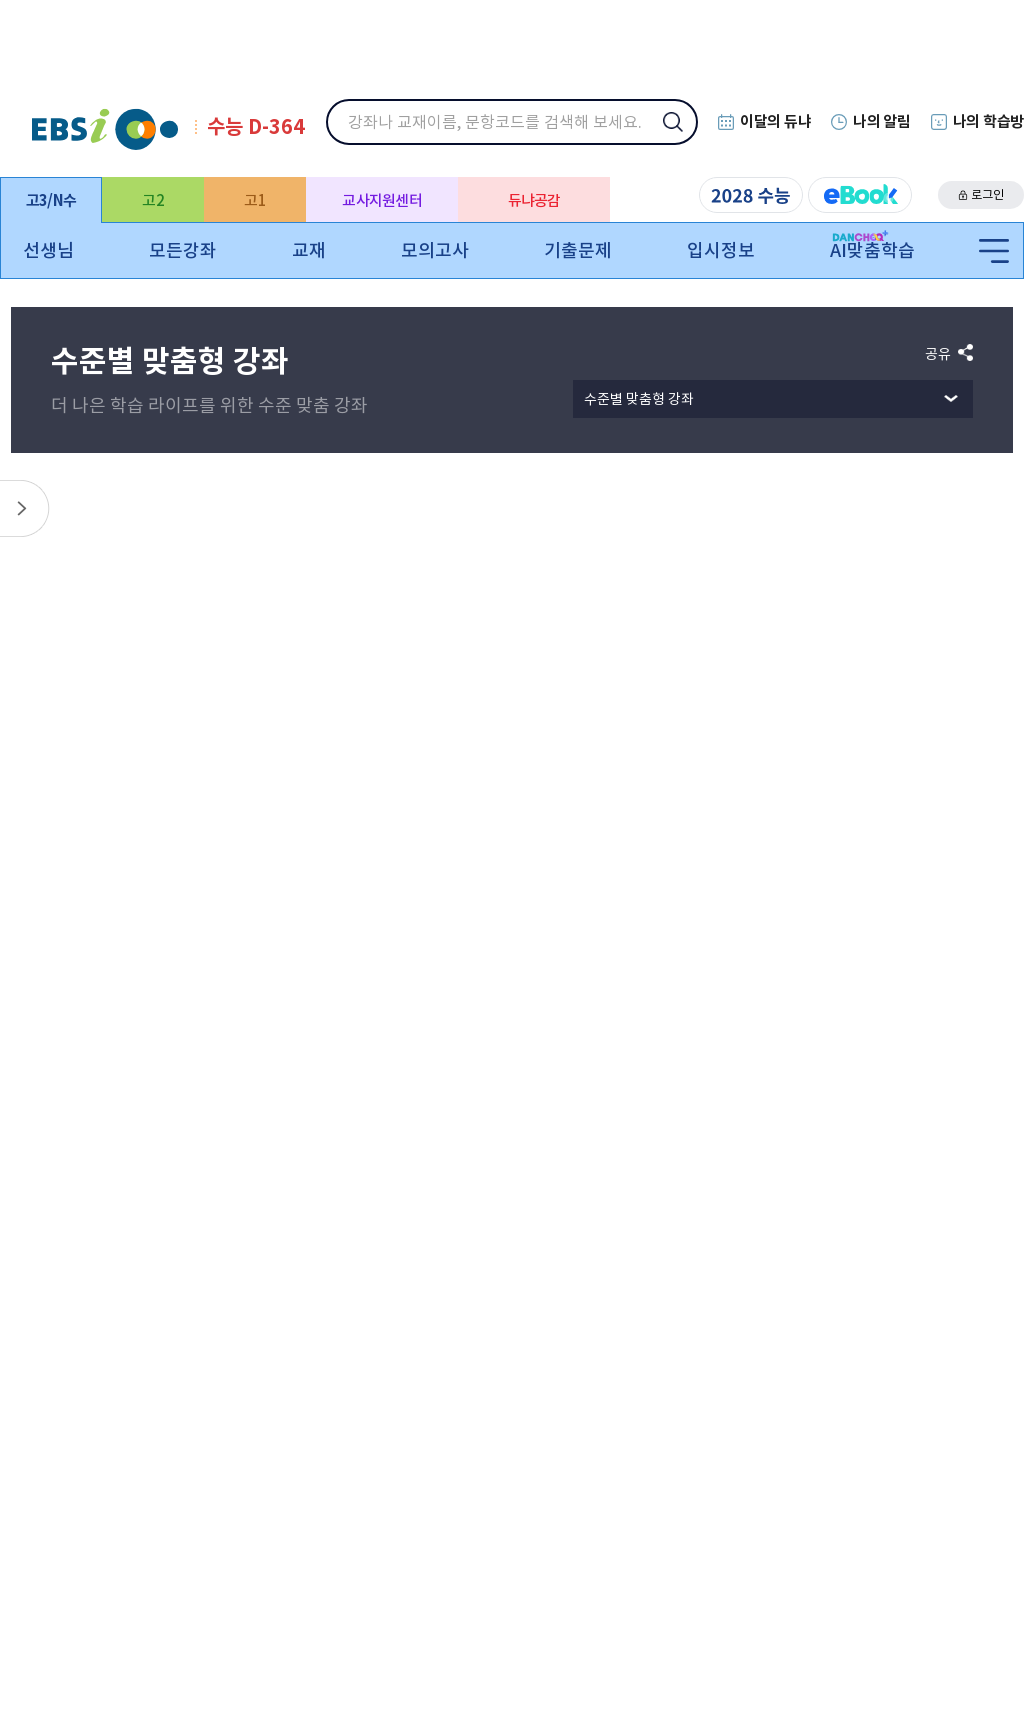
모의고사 (435, 250)
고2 (153, 200)
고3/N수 (51, 200)
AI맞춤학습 (872, 250)
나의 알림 (882, 121)
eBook (860, 195)
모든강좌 (183, 250)
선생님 (48, 250)
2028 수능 (751, 195)
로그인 (987, 194)
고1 (255, 200)
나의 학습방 (988, 121)
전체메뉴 (994, 252)
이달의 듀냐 (775, 121)
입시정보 (721, 250)
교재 (309, 250)
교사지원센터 (382, 200)
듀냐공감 (534, 200)
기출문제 (578, 250)
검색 (686, 135)
